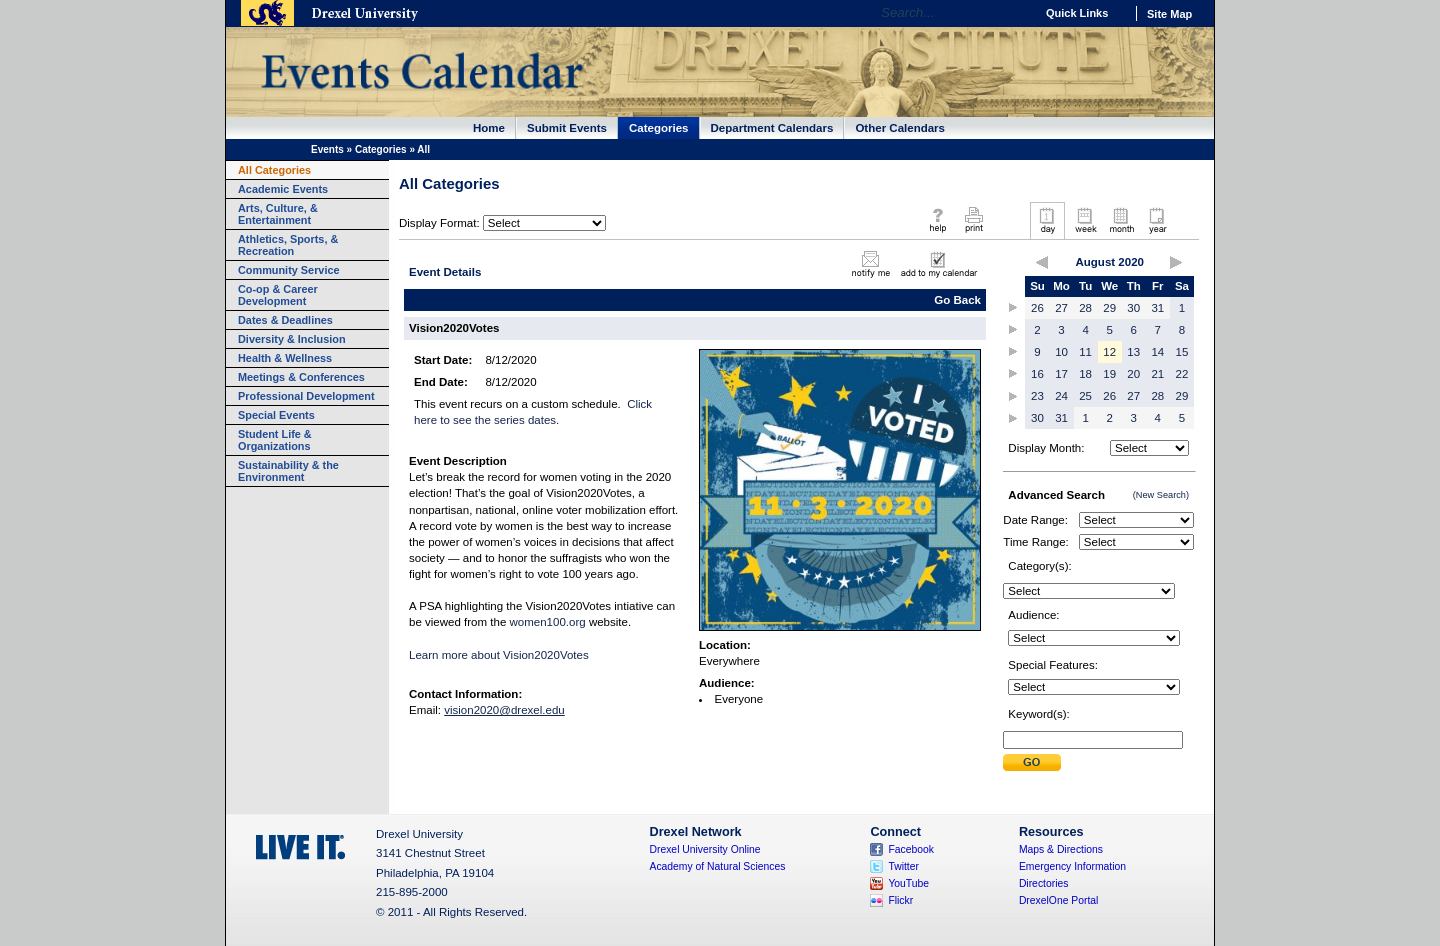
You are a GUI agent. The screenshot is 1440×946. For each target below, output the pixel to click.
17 (1061, 374)
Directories (1044, 883)
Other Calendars (900, 128)
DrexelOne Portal (1058, 900)
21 (1157, 374)
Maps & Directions (1061, 849)
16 (1037, 374)
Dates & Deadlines (285, 320)
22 (1182, 374)
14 (1157, 352)
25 (1085, 396)
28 (1085, 308)
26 (1037, 308)
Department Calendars (772, 128)
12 (1109, 352)
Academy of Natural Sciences (718, 866)
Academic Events (283, 189)
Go (1014, 13)
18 (1085, 374)
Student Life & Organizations (275, 440)
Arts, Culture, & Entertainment (278, 214)
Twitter (903, 866)
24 (1061, 396)
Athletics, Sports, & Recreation (288, 245)
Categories (659, 128)
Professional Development (306, 396)
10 (1061, 352)
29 (1109, 308)
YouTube (908, 883)
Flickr (900, 900)
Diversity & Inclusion (292, 339)
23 (1037, 396)
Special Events (276, 415)
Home (489, 128)
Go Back (957, 300)
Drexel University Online (705, 849)
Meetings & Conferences (301, 377)
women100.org (548, 622)
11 (1085, 352)
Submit (1032, 762)
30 (1133, 308)
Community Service (289, 270)
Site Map (1169, 14)
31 (1157, 308)
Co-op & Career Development (278, 295)
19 (1109, 374)
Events (327, 149)
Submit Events (567, 128)
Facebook (911, 849)
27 (1061, 308)
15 (1182, 352)
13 (1133, 352)
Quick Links (1077, 13)
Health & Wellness (285, 358)
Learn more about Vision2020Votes (499, 655)
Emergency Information (1072, 866)
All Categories (274, 170)
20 (1133, 374)
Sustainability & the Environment (288, 471)
